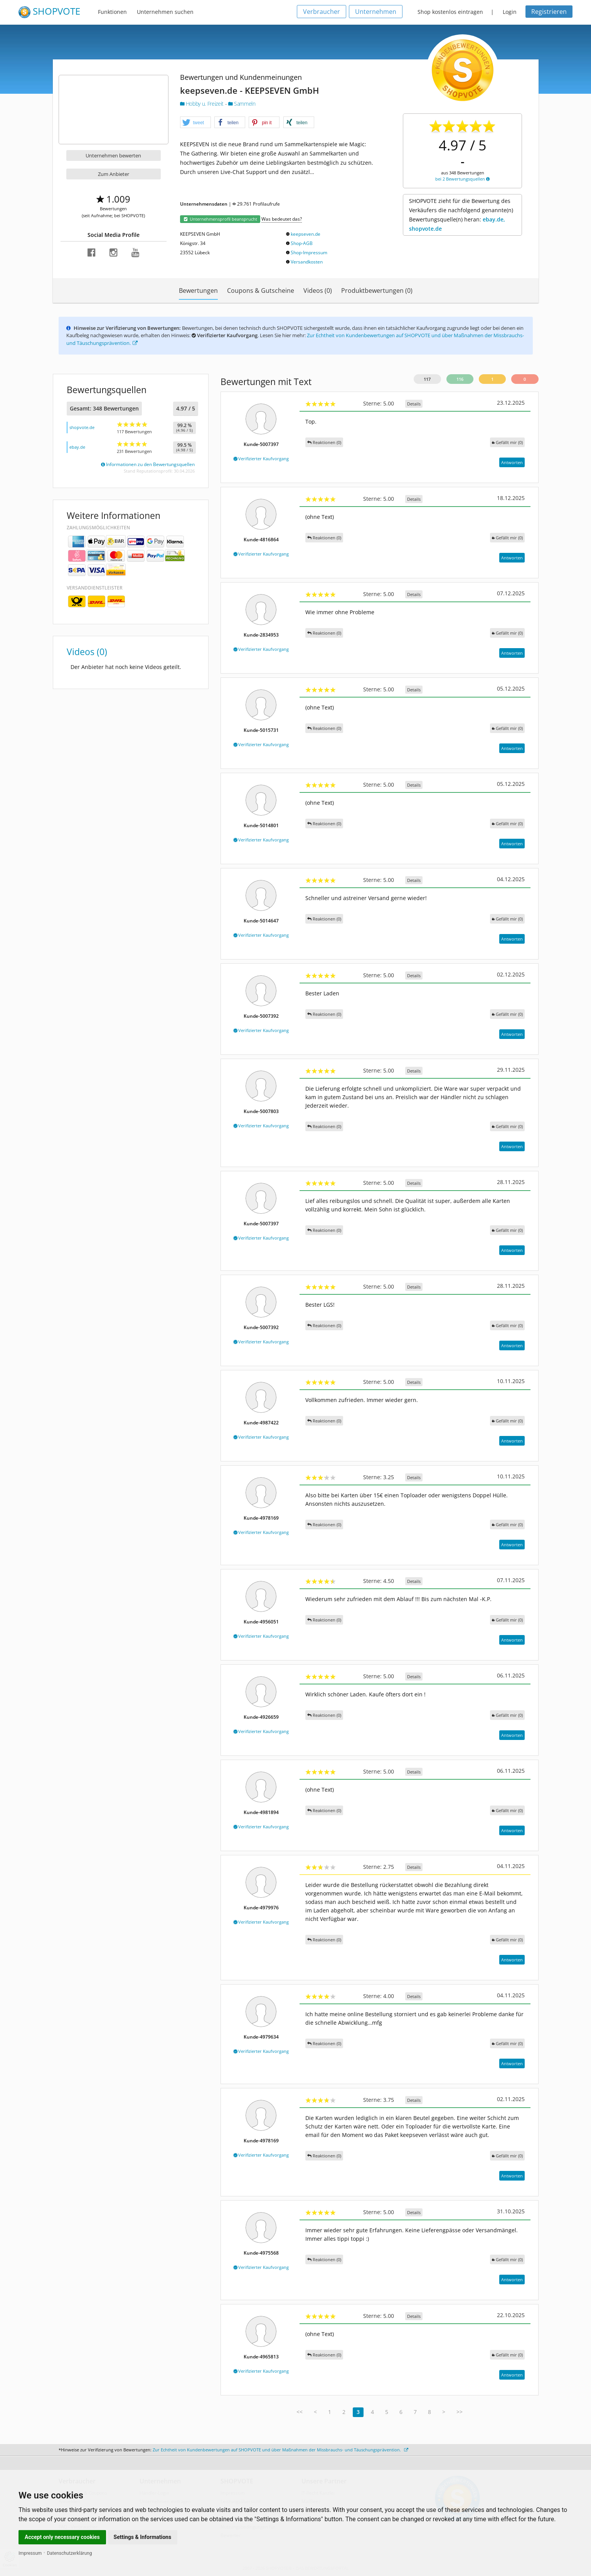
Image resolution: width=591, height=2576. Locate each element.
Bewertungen (198, 290)
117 (427, 379)
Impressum (30, 2553)
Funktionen (112, 11)
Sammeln (242, 103)
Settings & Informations (143, 2537)
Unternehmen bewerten (113, 155)
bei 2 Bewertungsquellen (462, 179)
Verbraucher (321, 11)
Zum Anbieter (113, 174)
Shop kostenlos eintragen (450, 11)
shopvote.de (81, 427)
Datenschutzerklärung (69, 2553)
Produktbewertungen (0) (377, 290)
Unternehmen (375, 11)
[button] (195, 122)
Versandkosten (307, 261)
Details (414, 404)
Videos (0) (317, 290)
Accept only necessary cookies (62, 2537)
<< (299, 2412)
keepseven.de (305, 234)
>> (459, 2412)
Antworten (512, 462)
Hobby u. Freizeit (202, 103)
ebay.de (77, 447)
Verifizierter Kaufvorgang (261, 458)
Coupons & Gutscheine (260, 290)
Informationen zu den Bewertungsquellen (148, 464)
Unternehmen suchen (165, 11)
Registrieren (549, 11)
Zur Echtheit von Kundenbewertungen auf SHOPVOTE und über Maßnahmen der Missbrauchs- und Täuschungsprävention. (280, 2450)
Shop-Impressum (309, 252)
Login (510, 11)
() (507, 442)
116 (459, 379)
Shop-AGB (302, 243)
